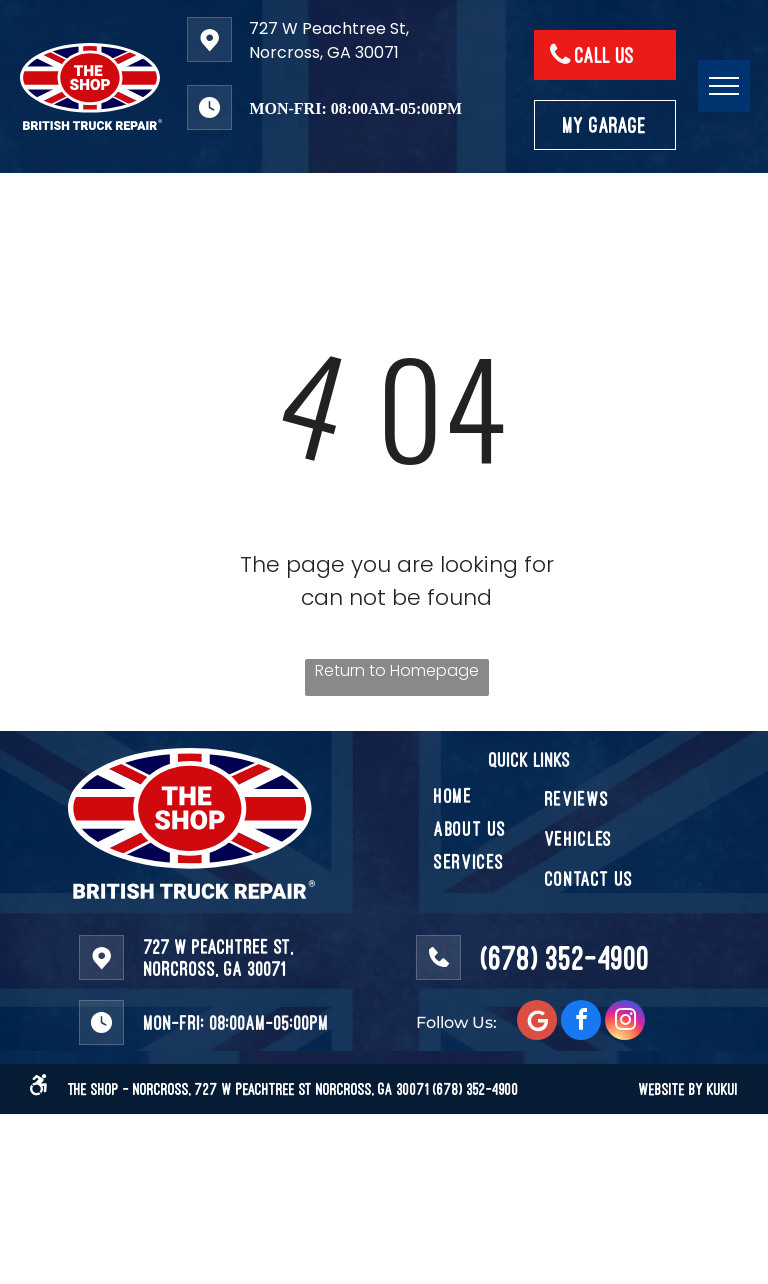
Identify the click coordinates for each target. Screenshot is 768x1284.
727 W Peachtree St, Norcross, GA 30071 (329, 40)
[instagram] (625, 1022)
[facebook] (581, 1022)
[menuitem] (506, 795)
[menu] (724, 86)
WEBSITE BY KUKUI (688, 1089)
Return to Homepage (397, 670)
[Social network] (537, 1022)
